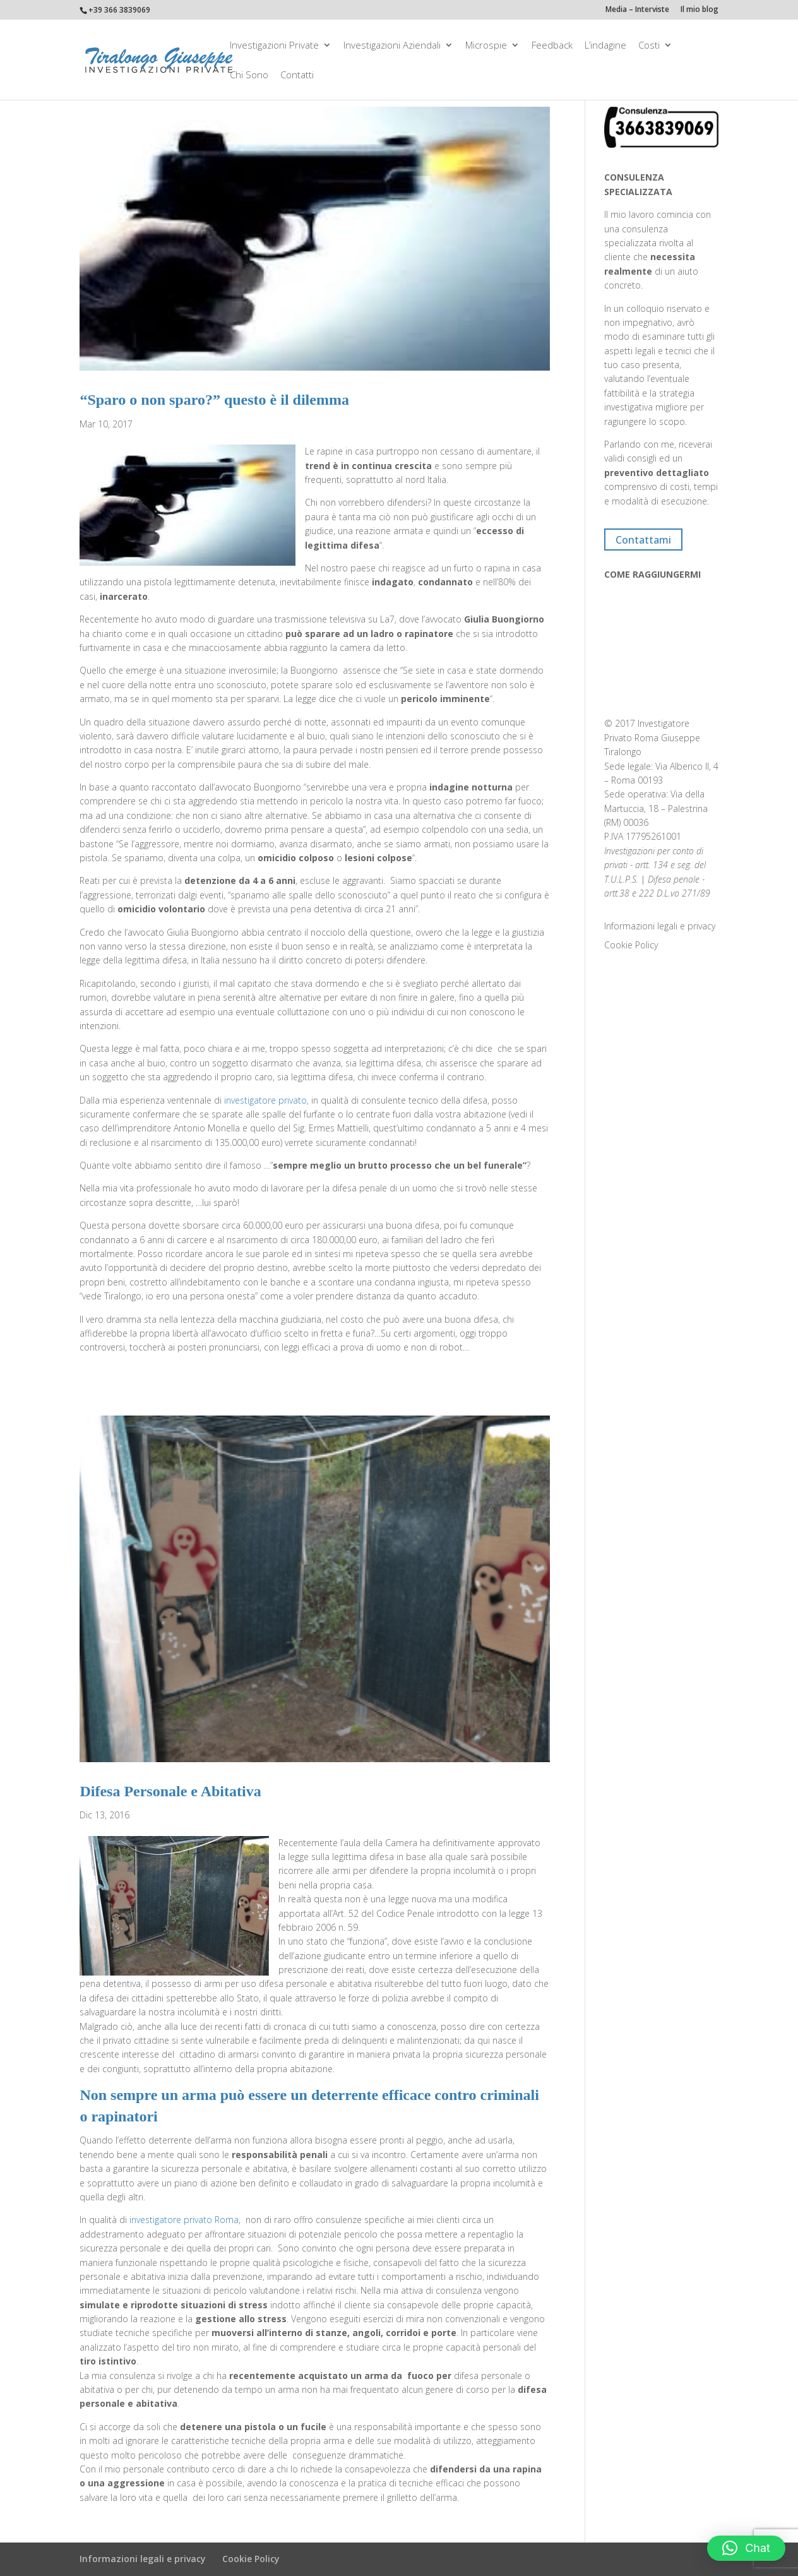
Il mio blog (699, 10)
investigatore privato (265, 1100)
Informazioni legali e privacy (659, 926)
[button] (746, 2548)
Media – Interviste (637, 10)
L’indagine (605, 45)
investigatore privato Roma (184, 2220)
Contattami (643, 539)
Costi (649, 45)
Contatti (297, 75)
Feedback (552, 45)
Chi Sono (249, 75)
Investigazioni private (274, 45)
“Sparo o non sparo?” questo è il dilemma (214, 399)
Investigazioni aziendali (392, 45)
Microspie (486, 45)
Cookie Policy (631, 945)
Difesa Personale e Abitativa (170, 1791)
